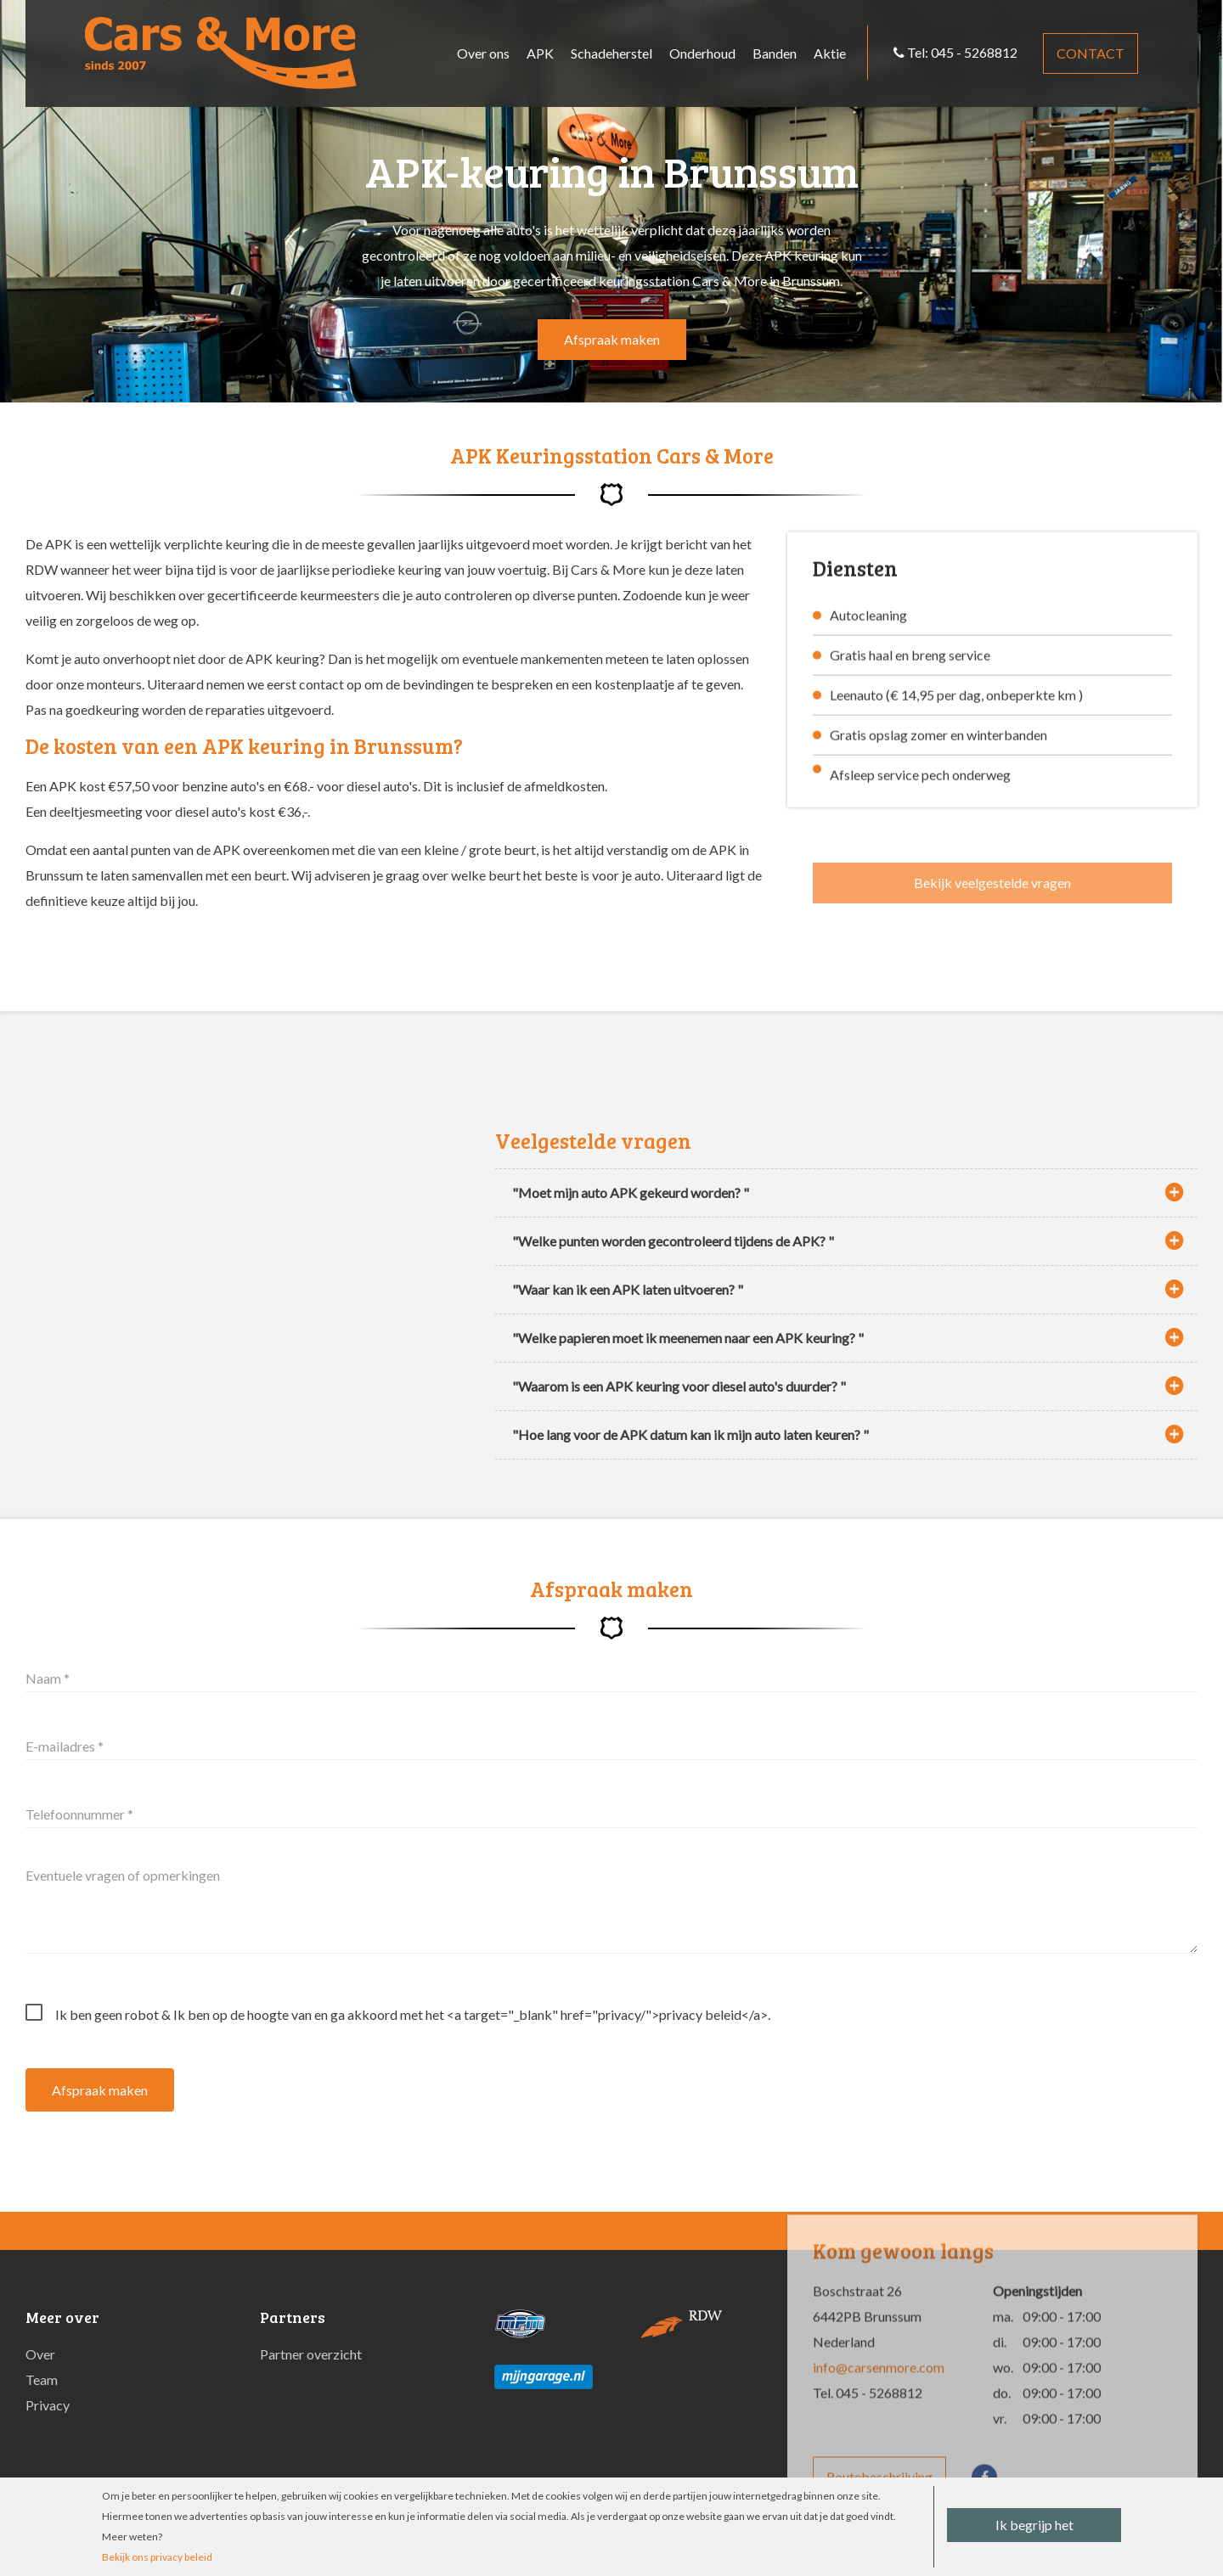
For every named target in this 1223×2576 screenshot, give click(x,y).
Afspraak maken (612, 339)
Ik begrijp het (1034, 2525)
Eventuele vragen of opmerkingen (122, 1875)
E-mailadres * (64, 1746)
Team (41, 2379)
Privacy (47, 2405)
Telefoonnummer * (79, 1814)
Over (40, 2354)
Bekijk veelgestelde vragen (992, 898)
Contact (1090, 53)
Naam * (47, 1678)
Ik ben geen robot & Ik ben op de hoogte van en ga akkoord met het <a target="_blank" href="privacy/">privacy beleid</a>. (412, 2014)
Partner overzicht (311, 2354)
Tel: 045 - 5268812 (955, 52)
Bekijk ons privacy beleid (157, 2557)
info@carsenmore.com (878, 2418)
